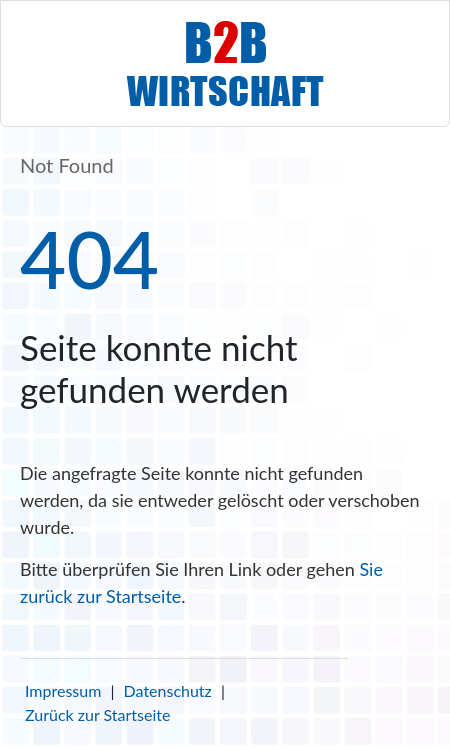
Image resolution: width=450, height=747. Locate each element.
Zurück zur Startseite (97, 714)
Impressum (63, 690)
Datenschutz (168, 690)
